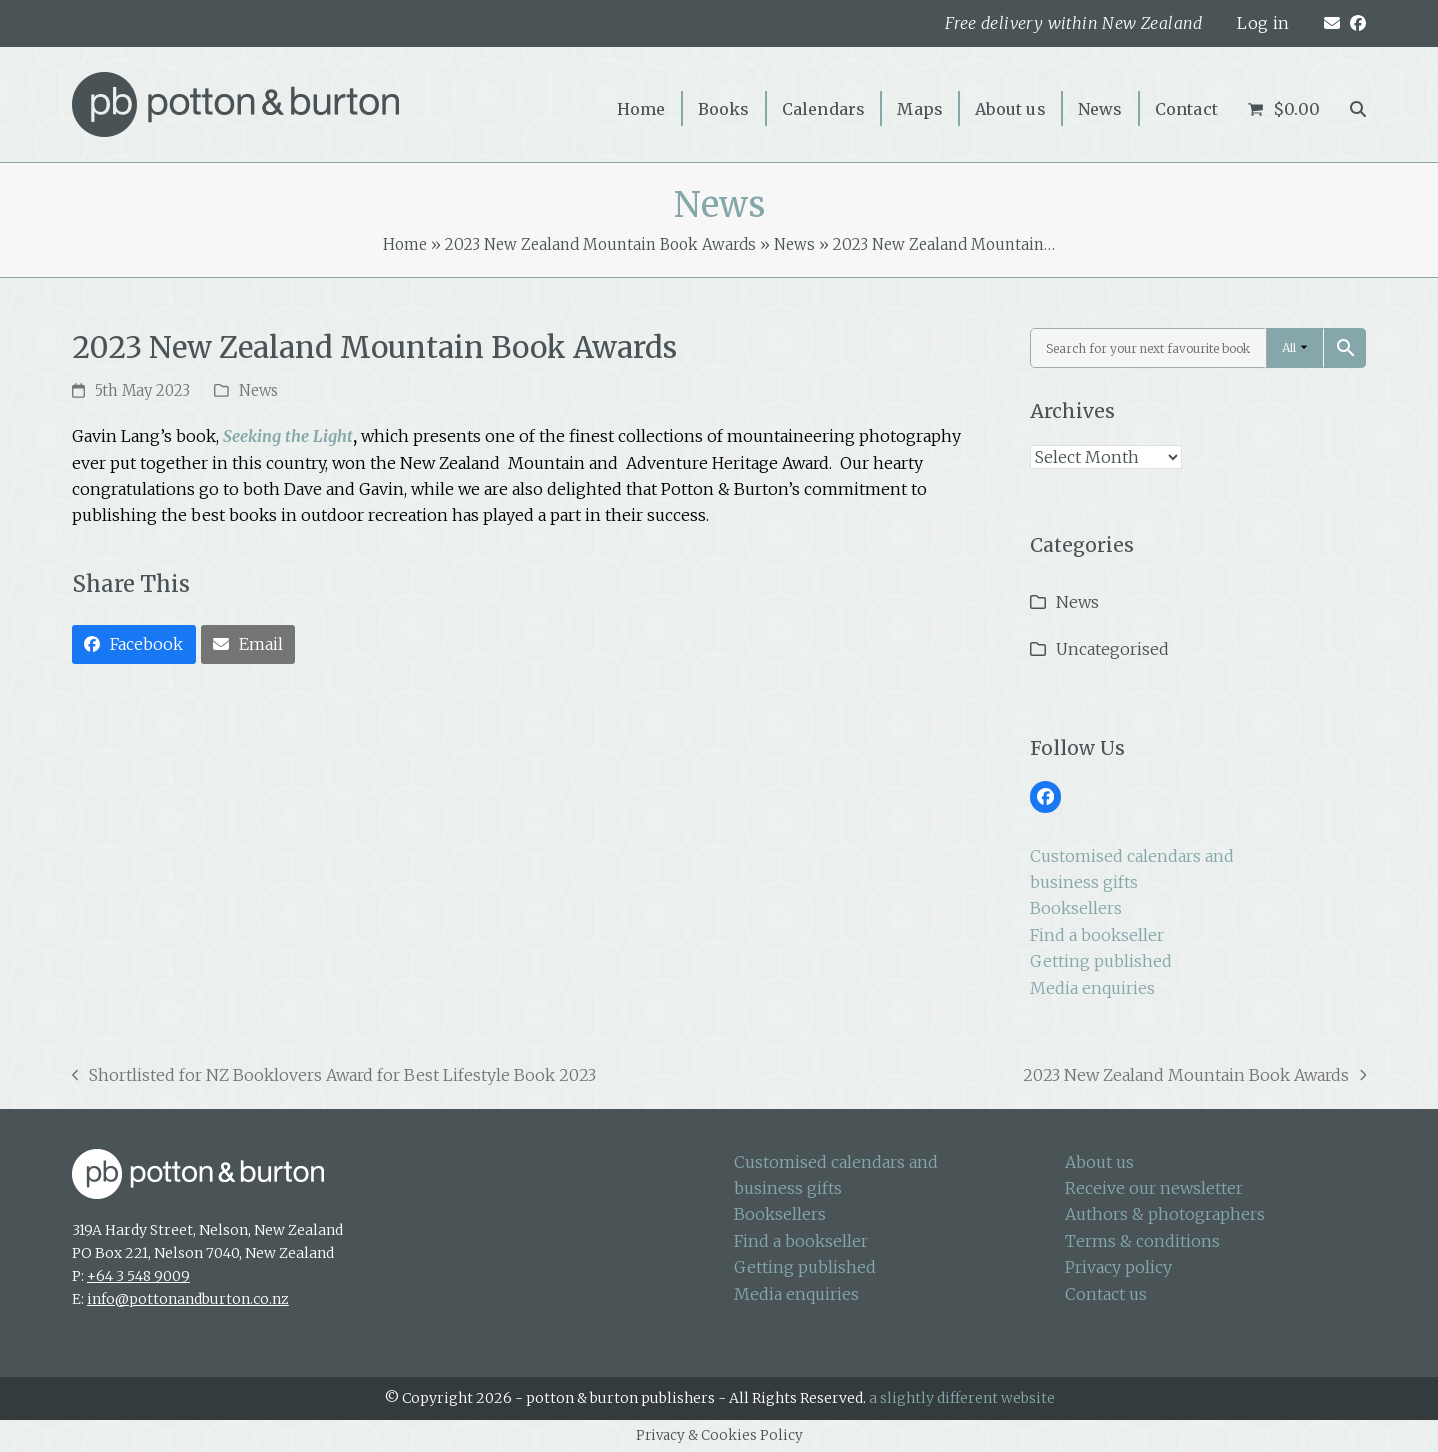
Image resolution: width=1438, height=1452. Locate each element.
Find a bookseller (1097, 935)
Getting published (1101, 961)
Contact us (1106, 1294)
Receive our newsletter (1154, 1188)
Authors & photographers (1165, 1214)
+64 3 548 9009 (138, 1276)
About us (1099, 1162)
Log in (1263, 23)
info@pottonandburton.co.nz (188, 1299)
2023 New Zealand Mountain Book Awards (600, 244)
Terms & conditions (1142, 1241)
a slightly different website (962, 1398)
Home (405, 244)
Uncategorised (1112, 649)
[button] (1358, 108)
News (794, 244)
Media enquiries (1092, 988)
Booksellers (1076, 908)
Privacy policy (1118, 1267)
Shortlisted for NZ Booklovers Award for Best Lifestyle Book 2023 (334, 1076)
